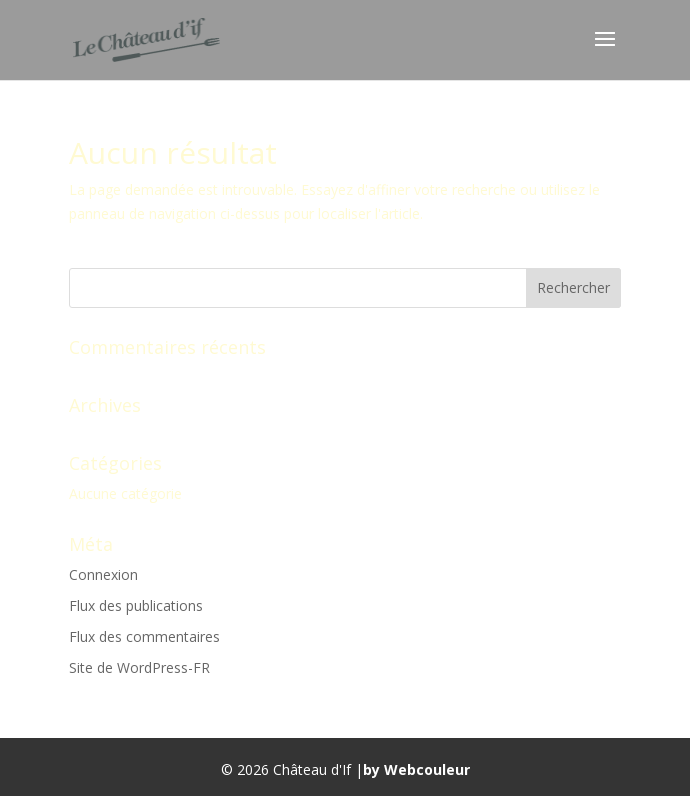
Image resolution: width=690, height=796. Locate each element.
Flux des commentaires (144, 636)
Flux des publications (136, 605)
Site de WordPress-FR (139, 667)
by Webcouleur (416, 769)
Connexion (103, 574)
